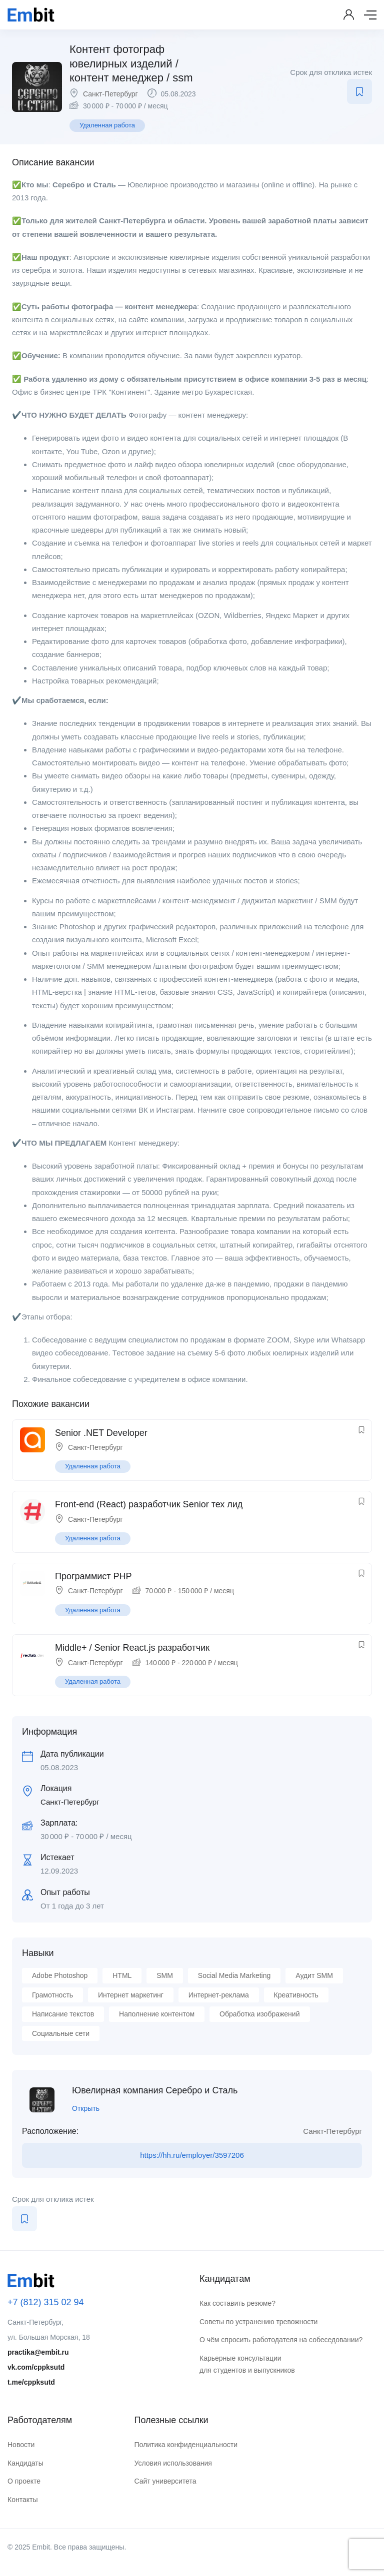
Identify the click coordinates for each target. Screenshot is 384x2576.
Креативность (296, 1995)
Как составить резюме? (238, 2303)
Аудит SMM (314, 1975)
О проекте (24, 2481)
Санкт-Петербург (110, 94)
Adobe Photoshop (60, 1975)
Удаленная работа (107, 125)
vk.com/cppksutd (36, 2367)
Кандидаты (26, 2463)
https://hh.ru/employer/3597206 (192, 2155)
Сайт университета (165, 2481)
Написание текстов (63, 2014)
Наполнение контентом (156, 2014)
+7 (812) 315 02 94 (46, 2302)
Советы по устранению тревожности (259, 2322)
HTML (122, 1975)
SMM (164, 1975)
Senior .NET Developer (101, 1433)
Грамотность (52, 1995)
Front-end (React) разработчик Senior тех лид (148, 1504)
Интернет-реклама (218, 1995)
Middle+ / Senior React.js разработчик (132, 1648)
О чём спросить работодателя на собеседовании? (281, 2340)
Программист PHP (93, 1576)
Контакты (23, 2500)
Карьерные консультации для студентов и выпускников (247, 2364)
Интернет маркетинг (131, 1995)
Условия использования (173, 2463)
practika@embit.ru (38, 2352)
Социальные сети (61, 2033)
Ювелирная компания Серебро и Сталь (155, 2090)
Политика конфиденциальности (186, 2445)
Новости (21, 2445)
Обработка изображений (260, 2014)
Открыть (86, 2108)
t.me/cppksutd (31, 2382)
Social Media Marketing (234, 1975)
